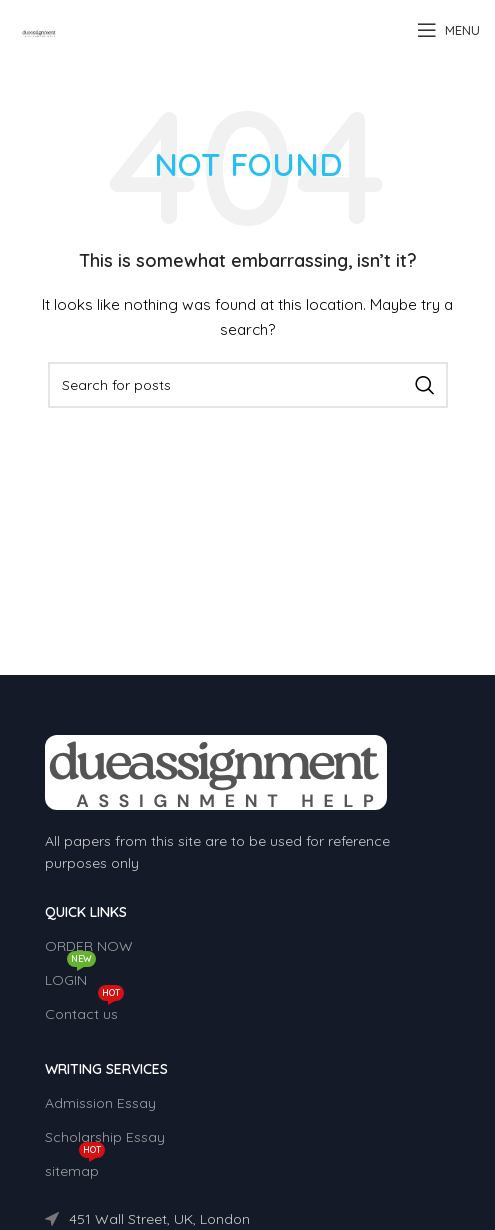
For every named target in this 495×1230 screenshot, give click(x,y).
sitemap (75, 1167)
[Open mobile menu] (448, 30)
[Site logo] (40, 29)
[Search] (248, 385)
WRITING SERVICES (106, 1069)
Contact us (84, 1010)
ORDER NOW (89, 946)
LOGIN (70, 976)
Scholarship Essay (105, 1137)
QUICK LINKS (86, 912)
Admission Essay (100, 1103)
